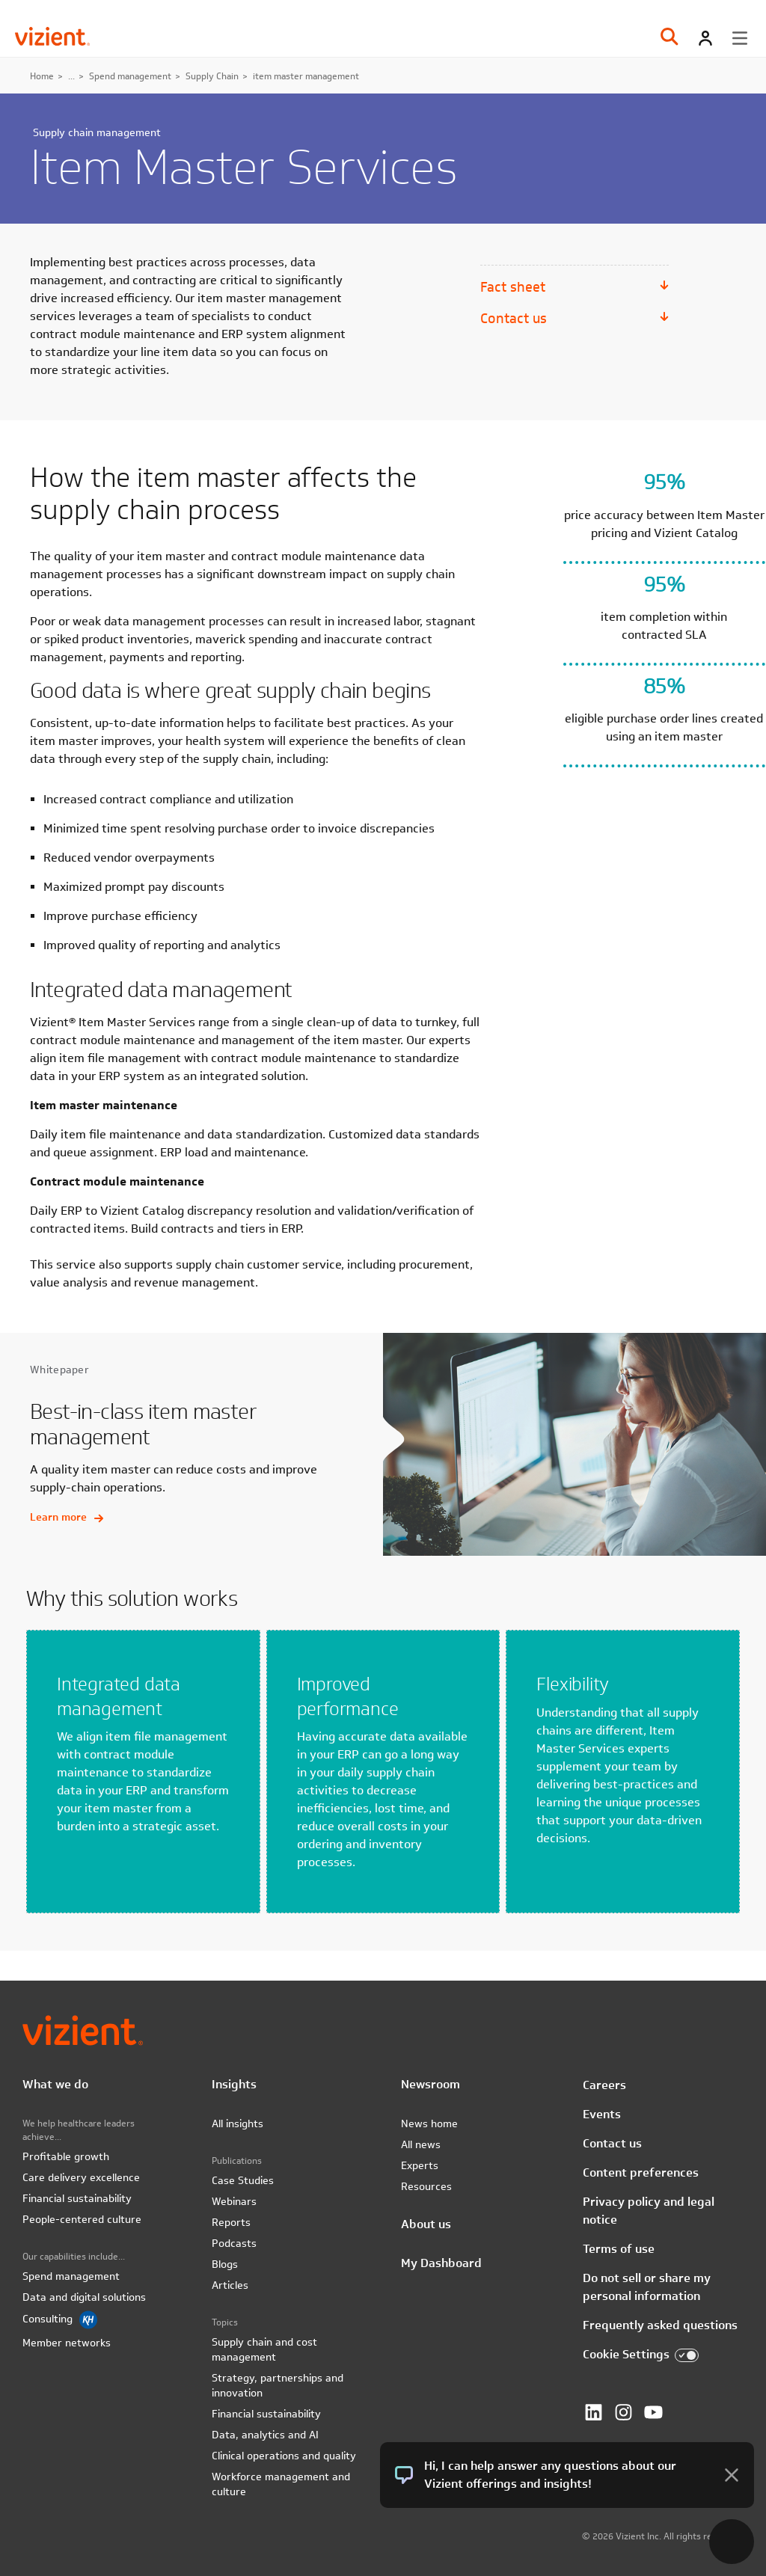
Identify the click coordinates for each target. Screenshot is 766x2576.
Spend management (130, 76)
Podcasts (234, 2243)
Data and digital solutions (84, 2297)
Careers (604, 2085)
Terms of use (619, 2249)
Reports (231, 2222)
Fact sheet (512, 286)
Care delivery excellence (81, 2177)
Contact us (513, 318)
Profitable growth (65, 2156)
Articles (230, 2285)
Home (42, 76)
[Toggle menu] (740, 38)
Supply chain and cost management (264, 2349)
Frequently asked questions (660, 2325)
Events (602, 2114)
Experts (419, 2165)
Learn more (66, 1516)
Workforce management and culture (281, 2484)
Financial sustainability (77, 2198)
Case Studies (243, 2180)
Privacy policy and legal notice (648, 2210)
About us (426, 2224)
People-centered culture (81, 2219)
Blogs (225, 2264)
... (71, 76)
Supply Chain (212, 76)
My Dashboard (441, 2263)
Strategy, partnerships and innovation (277, 2385)
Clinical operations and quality (284, 2455)
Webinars (234, 2201)
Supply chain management (97, 132)
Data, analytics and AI (265, 2434)
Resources (426, 2186)
